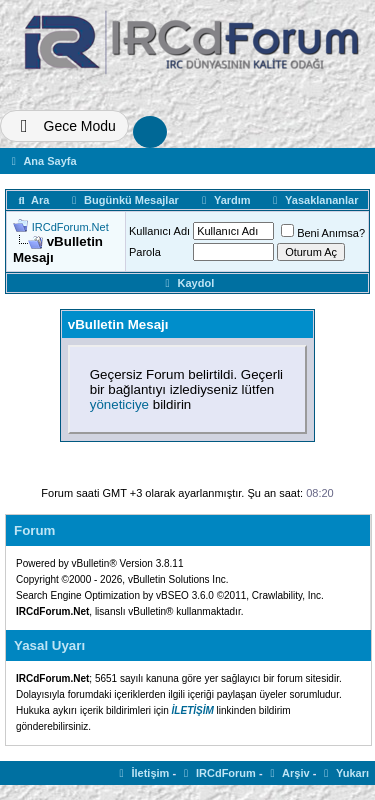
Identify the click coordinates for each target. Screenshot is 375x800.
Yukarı (344, 773)
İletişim (142, 773)
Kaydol (187, 283)
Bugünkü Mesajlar (123, 200)
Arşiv (288, 773)
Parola (145, 252)
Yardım (223, 200)
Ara (32, 200)
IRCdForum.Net (70, 227)
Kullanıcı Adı (159, 231)
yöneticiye (119, 404)
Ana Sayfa (42, 161)
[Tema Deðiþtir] (64, 126)
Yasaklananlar (313, 200)
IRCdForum (217, 773)
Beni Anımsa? (323, 233)
